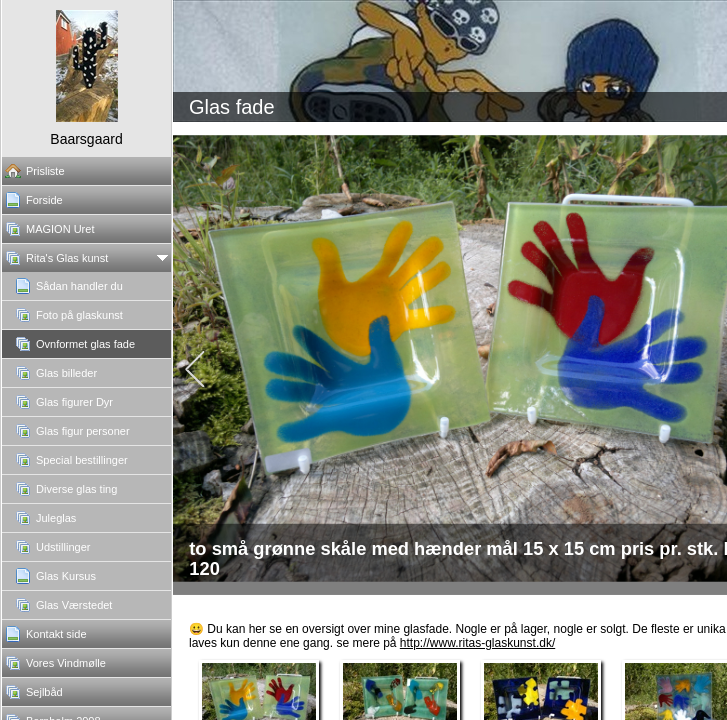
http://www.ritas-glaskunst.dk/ (477, 643)
